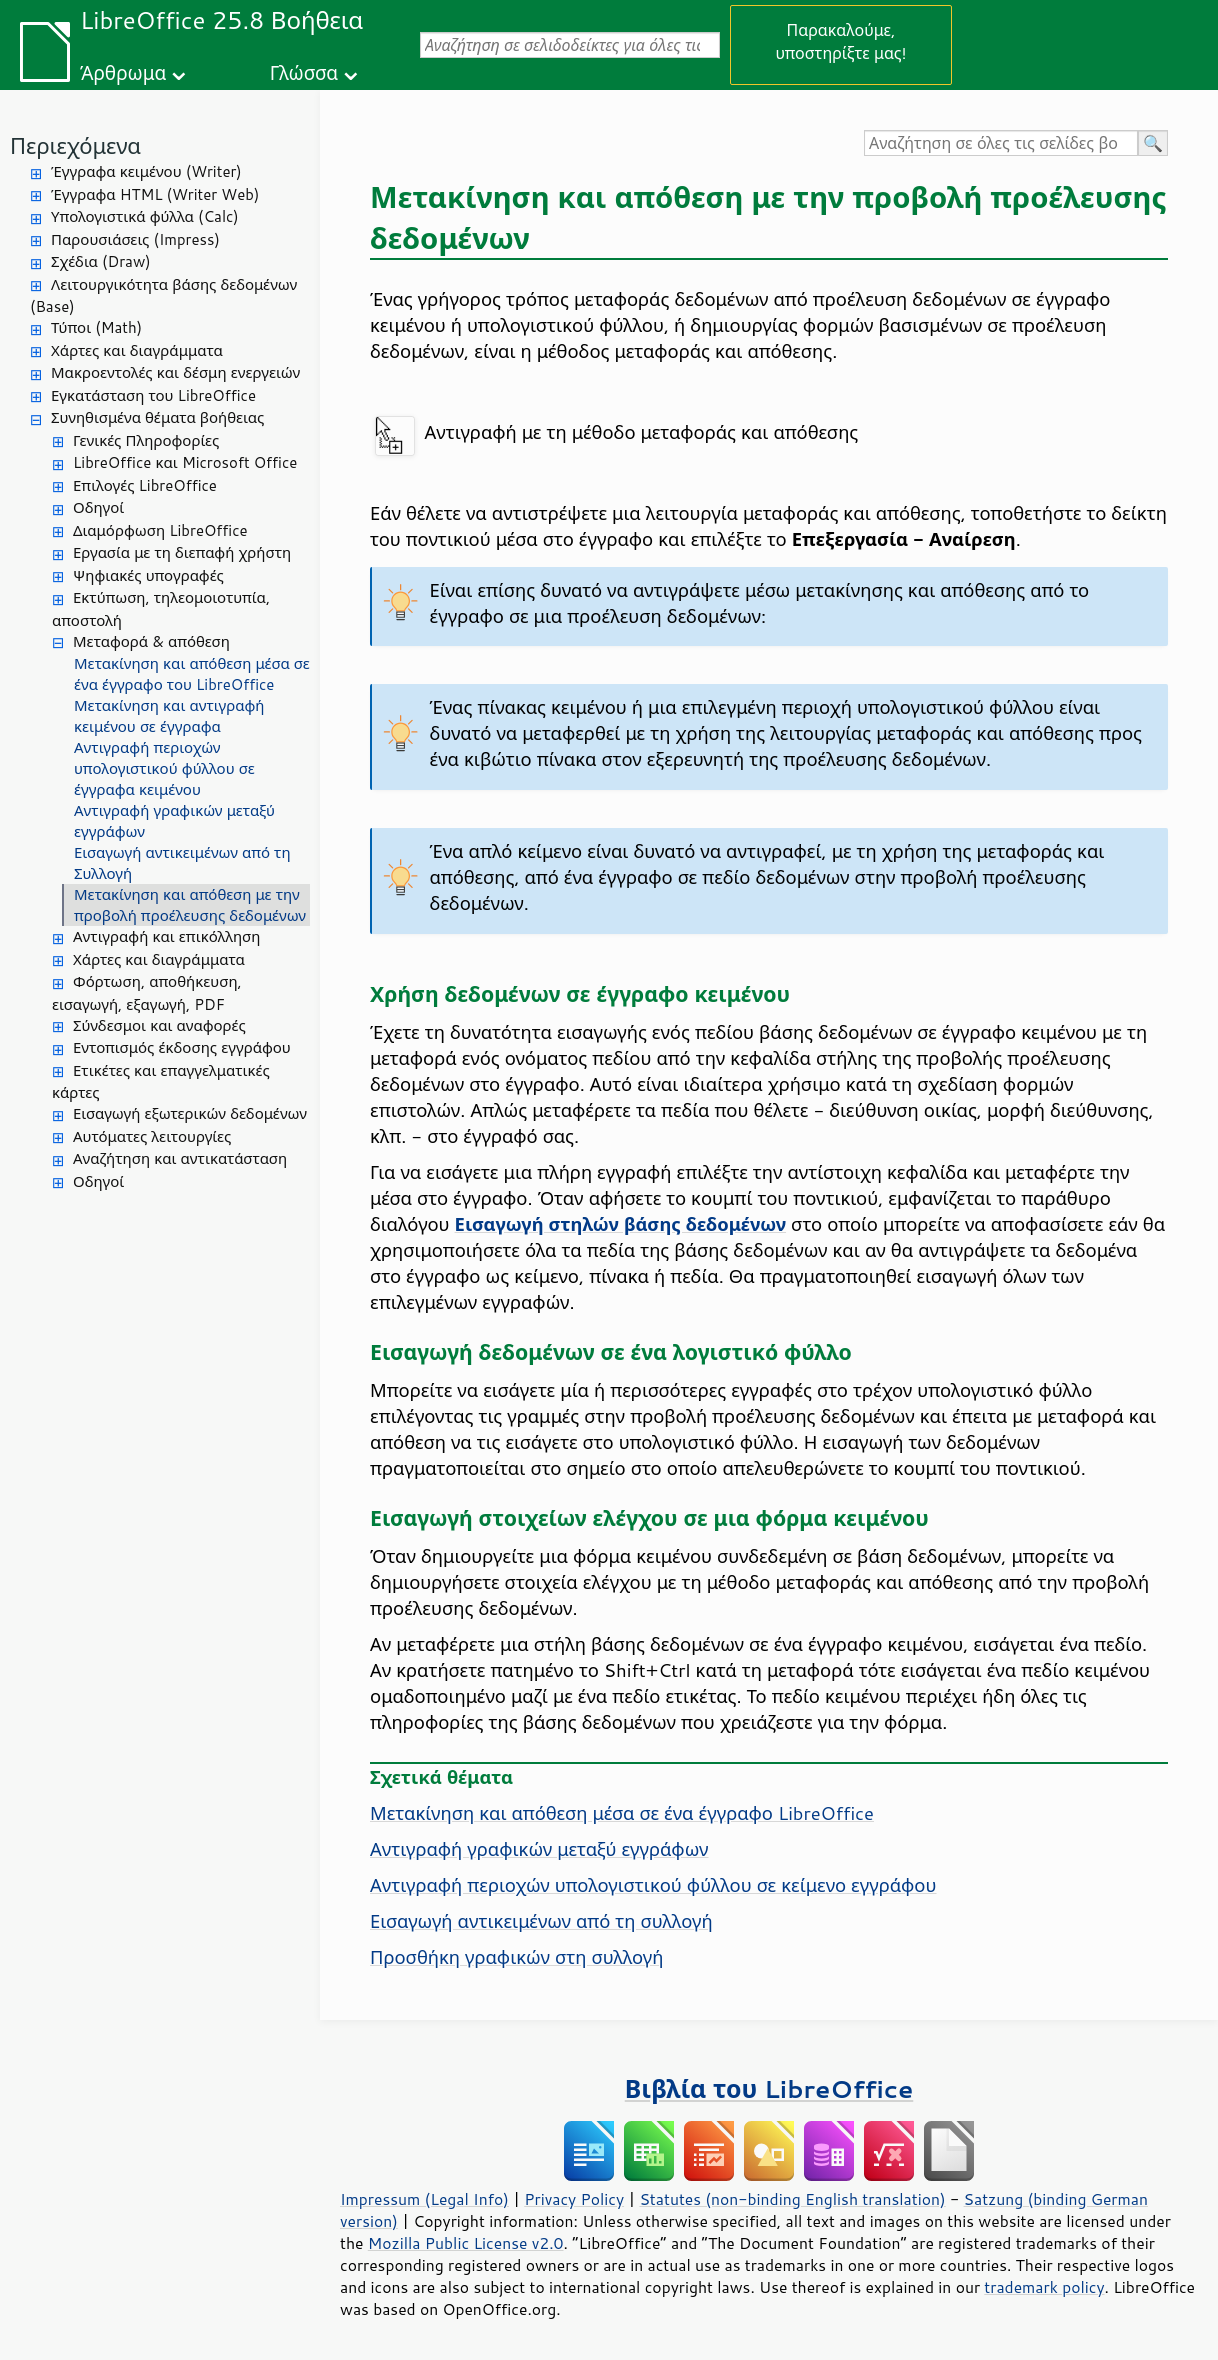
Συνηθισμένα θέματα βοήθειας (157, 417)
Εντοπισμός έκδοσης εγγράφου (182, 1047)
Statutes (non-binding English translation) (792, 2199)
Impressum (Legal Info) (424, 2199)
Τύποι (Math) (96, 327)
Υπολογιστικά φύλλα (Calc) (145, 216)
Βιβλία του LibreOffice (769, 2088)
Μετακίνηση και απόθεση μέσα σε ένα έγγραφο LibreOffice (622, 1813)
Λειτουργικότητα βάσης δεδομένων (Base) (163, 296)
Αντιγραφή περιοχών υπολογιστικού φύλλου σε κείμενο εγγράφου (653, 1885)
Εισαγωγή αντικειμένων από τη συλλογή (541, 1921)
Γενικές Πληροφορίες (146, 440)
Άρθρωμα (123, 72)
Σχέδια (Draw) (101, 261)
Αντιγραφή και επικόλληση (166, 936)
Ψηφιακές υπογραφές (148, 575)
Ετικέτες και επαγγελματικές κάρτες (161, 1082)
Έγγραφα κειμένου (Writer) (146, 171)
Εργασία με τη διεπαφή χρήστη (182, 552)
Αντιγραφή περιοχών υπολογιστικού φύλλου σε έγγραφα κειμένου (164, 768)
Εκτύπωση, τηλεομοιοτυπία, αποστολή (161, 609)
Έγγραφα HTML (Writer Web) (155, 194)
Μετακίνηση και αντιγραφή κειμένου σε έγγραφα (169, 716)
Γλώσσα (304, 72)
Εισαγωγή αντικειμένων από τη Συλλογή (182, 863)
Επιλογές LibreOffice (145, 485)
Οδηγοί (98, 507)
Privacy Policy (574, 2199)
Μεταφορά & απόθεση (151, 641)
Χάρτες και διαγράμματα (137, 350)
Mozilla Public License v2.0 (466, 2243)
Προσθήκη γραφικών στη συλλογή (517, 1957)
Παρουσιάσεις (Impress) (135, 239)
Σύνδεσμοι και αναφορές (159, 1025)
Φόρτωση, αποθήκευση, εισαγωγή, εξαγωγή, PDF (147, 993)
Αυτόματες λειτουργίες (152, 1136)
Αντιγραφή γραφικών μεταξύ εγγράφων (174, 821)
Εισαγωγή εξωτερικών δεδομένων (190, 1113)
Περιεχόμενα (75, 145)
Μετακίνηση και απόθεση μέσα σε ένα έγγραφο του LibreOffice (192, 674)
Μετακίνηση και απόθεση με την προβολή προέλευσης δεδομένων (190, 905)
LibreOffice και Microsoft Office (185, 462)
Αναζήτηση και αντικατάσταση (180, 1158)
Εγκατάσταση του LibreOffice (153, 395)
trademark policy (1044, 2287)
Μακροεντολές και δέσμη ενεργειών (175, 372)
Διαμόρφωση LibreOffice (160, 530)
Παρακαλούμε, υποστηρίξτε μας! (840, 41)
